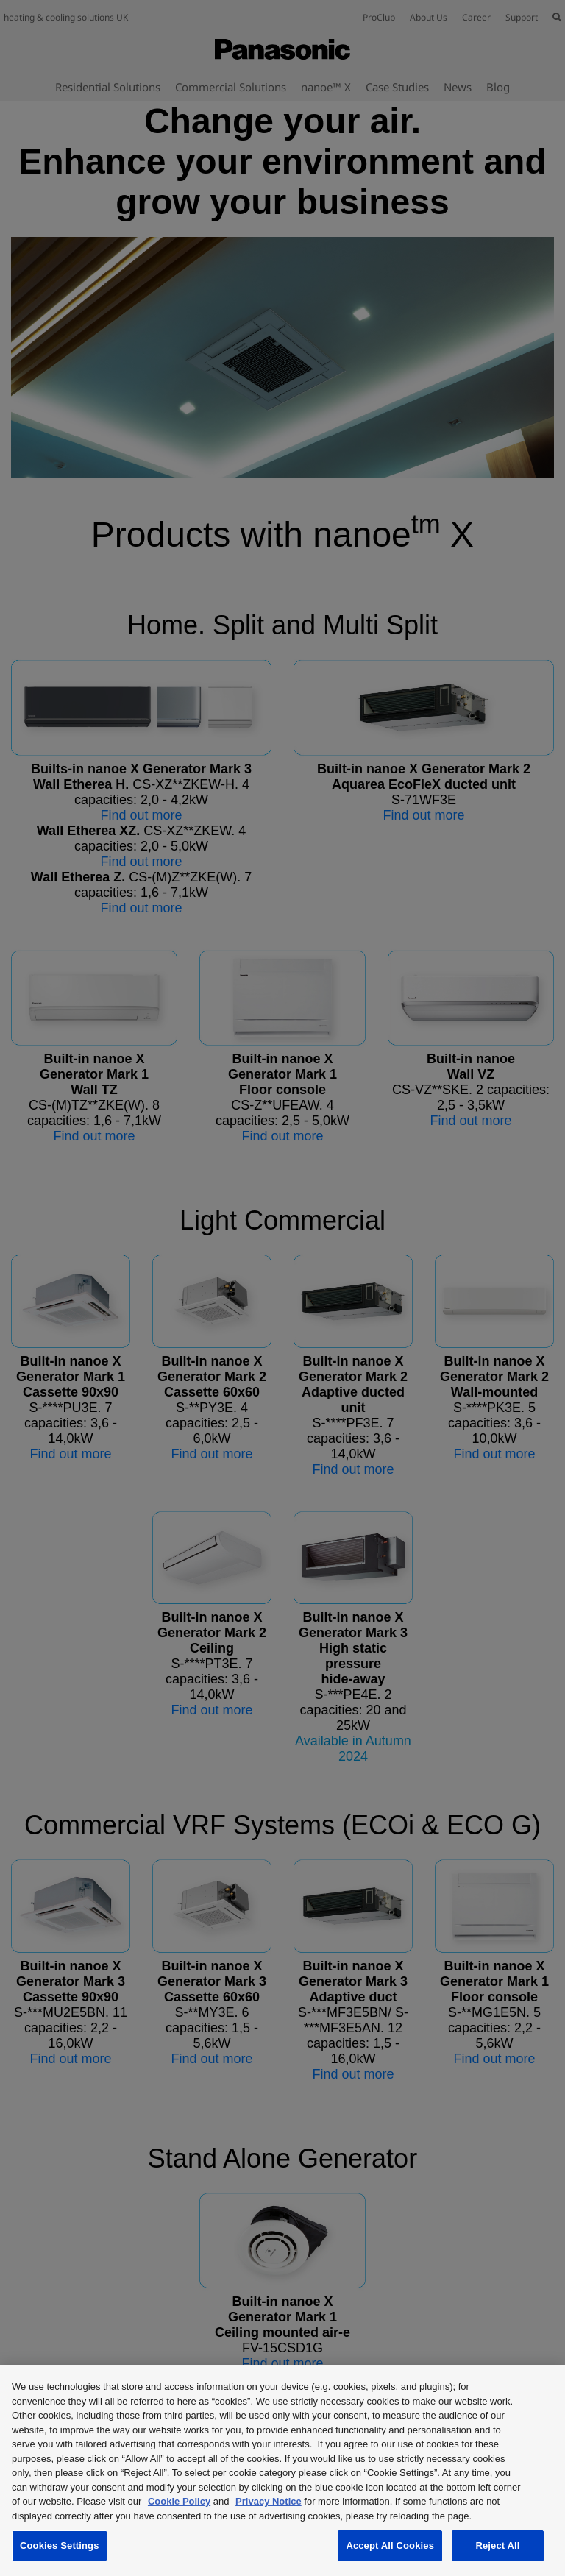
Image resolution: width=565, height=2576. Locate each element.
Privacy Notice (268, 2501)
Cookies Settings (59, 2545)
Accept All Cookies (390, 2545)
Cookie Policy (179, 2501)
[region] (282, 2470)
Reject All (497, 2545)
